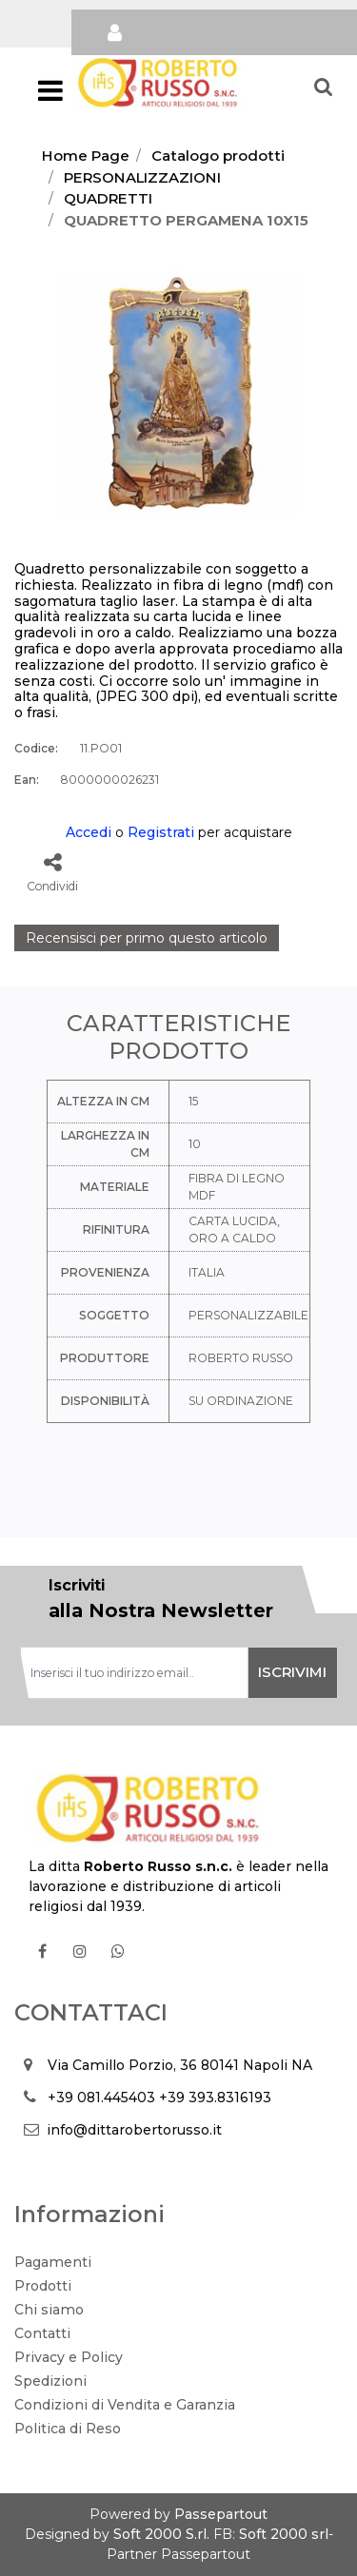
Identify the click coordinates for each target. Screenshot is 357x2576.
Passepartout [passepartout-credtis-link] (221, 2514)
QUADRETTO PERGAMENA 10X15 (186, 220)
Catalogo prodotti (218, 155)
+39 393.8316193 (215, 2097)
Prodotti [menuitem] (42, 2285)
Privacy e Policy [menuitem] (68, 2357)
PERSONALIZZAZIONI (142, 177)
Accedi (88, 832)
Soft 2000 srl (283, 2534)
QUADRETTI (108, 198)
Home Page (85, 155)
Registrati (161, 832)
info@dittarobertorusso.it (134, 2129)
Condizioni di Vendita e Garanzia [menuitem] (124, 2404)
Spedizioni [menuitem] (50, 2381)
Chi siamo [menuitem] (49, 2309)
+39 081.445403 (101, 2097)
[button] (178, 391)
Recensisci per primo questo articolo (147, 937)
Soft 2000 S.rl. (161, 2534)
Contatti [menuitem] (42, 2333)
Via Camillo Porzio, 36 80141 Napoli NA (180, 2065)
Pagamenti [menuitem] (52, 2262)
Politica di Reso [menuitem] (67, 2428)
